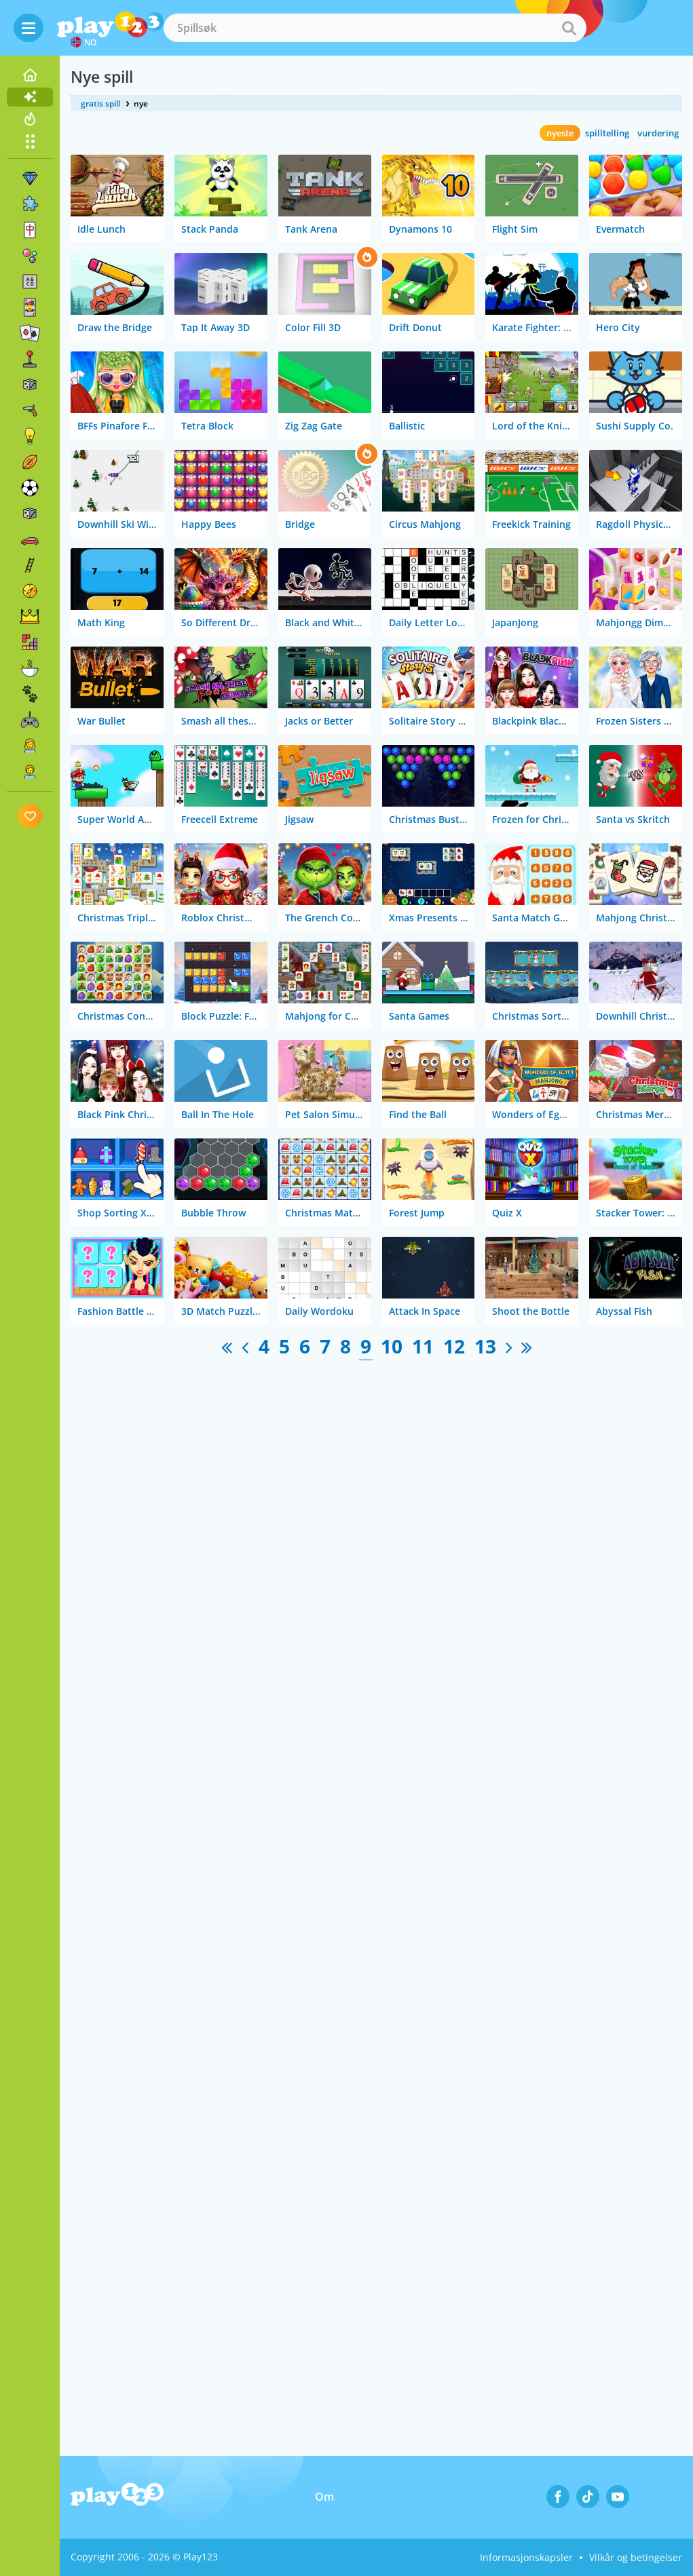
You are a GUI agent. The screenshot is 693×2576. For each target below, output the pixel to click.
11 (423, 1346)
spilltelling (607, 133)
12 (454, 1346)
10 (391, 1346)
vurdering (658, 133)
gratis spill (100, 103)
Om (324, 2496)
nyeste (560, 133)
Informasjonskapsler (526, 2557)
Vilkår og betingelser (635, 2557)
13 (485, 1346)
